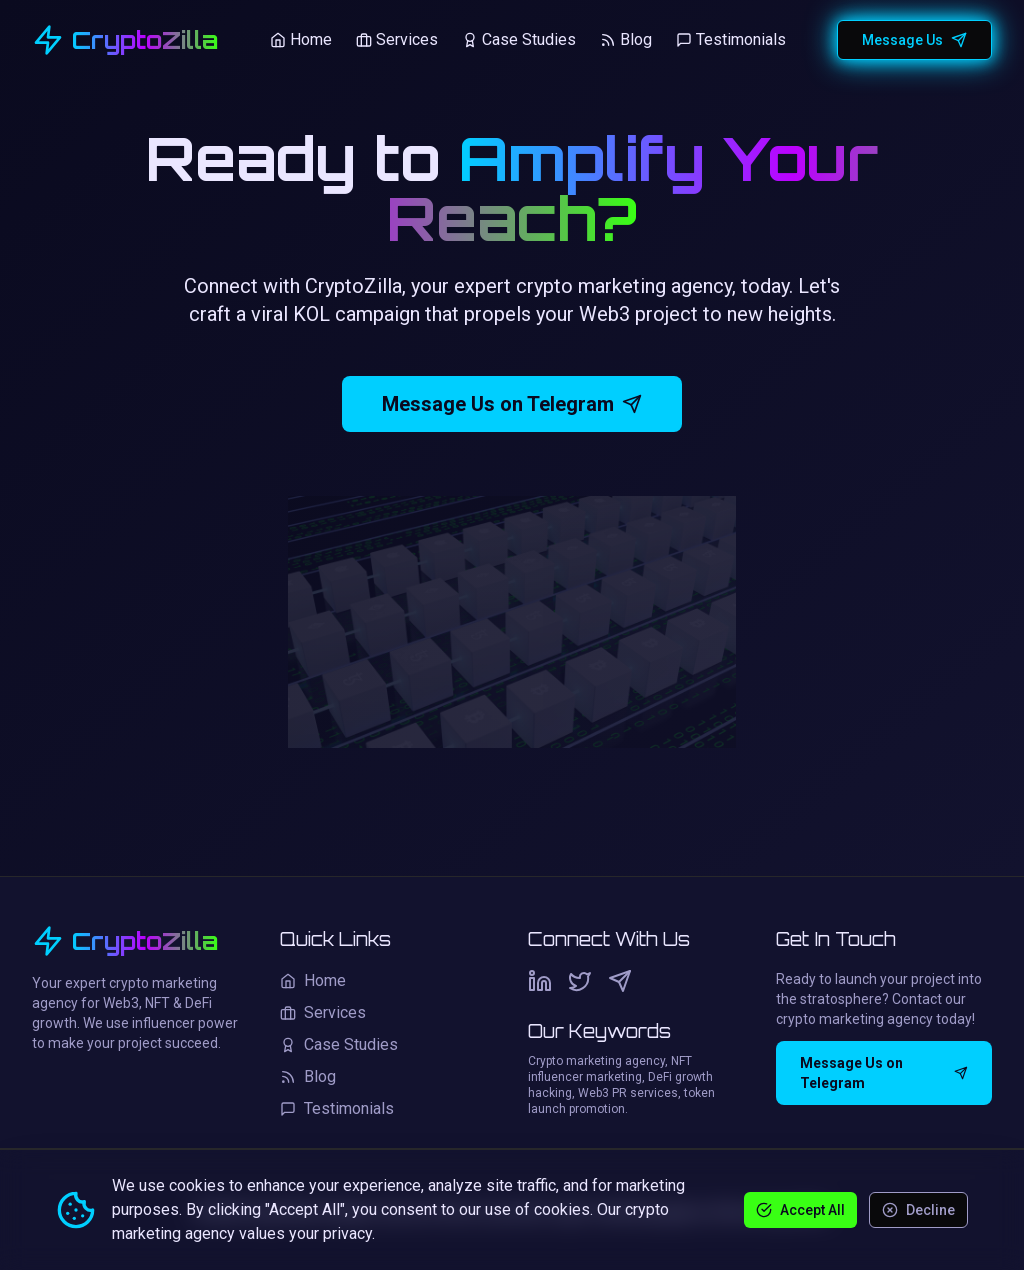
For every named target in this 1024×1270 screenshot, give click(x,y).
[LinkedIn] (540, 981)
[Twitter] (580, 981)
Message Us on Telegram (512, 404)
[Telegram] (620, 981)
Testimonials (731, 39)
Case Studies (519, 39)
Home (301, 39)
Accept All (800, 1210)
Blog (626, 39)
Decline (918, 1210)
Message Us (914, 40)
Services (397, 39)
